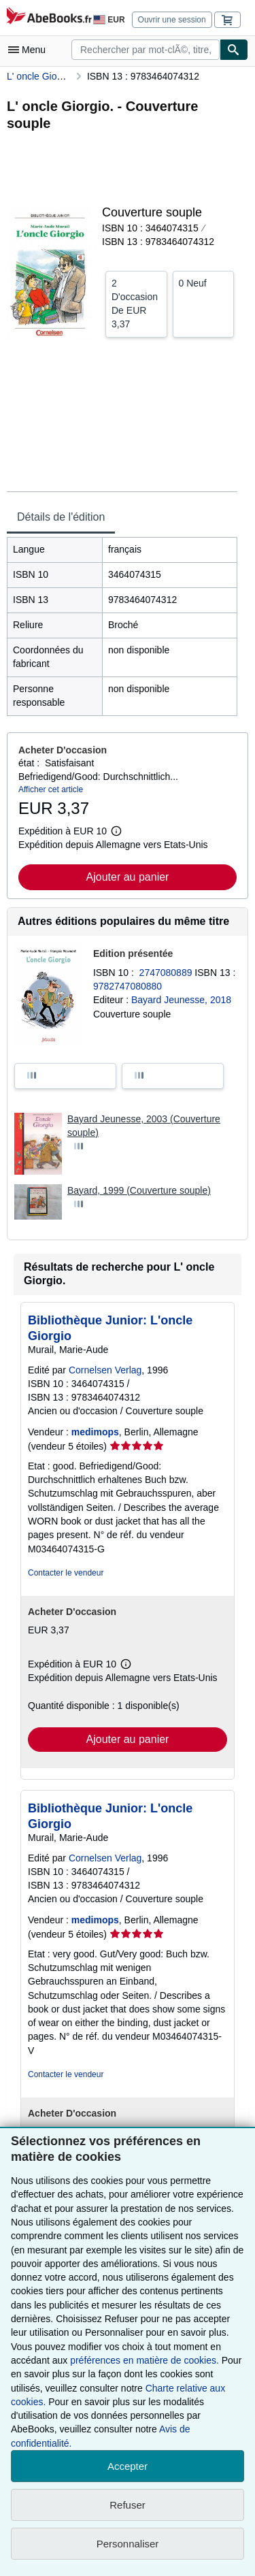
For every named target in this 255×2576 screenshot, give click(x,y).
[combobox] (145, 49)
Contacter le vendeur (65, 1573)
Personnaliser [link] (128, 2543)
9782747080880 (127, 986)
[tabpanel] (122, 626)
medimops (95, 1431)
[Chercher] (234, 49)
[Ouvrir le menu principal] (29, 49)
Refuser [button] (127, 2505)
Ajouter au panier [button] (127, 877)
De (136, 303)
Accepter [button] (127, 2466)
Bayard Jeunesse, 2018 (181, 999)
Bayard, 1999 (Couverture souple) (139, 1190)
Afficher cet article (50, 789)
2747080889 (167, 972)
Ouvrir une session (172, 20)
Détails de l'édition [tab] (61, 517)
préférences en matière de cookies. (144, 2360)
